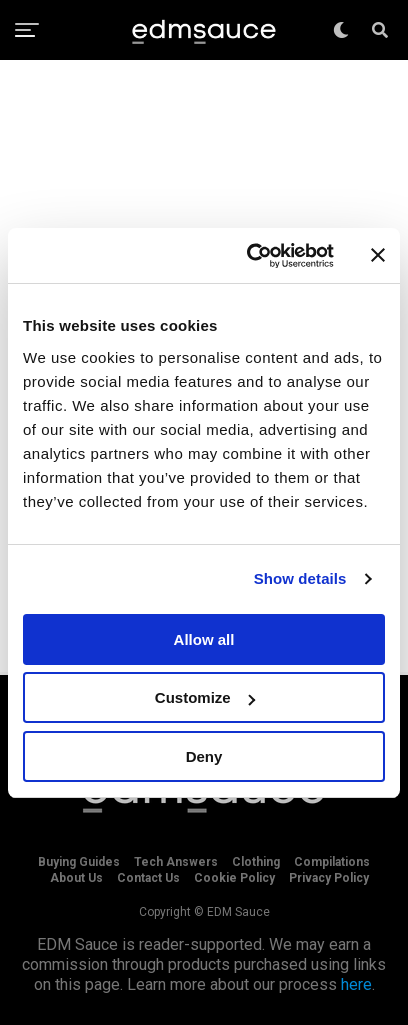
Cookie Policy (234, 878)
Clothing (256, 862)
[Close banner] (378, 255)
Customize (205, 697)
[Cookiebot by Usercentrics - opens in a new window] (251, 256)
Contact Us (148, 878)
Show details (300, 578)
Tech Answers (176, 862)
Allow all (204, 639)
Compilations (332, 862)
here (356, 984)
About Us (76, 878)
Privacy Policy (329, 878)
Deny (204, 756)
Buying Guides (79, 862)
